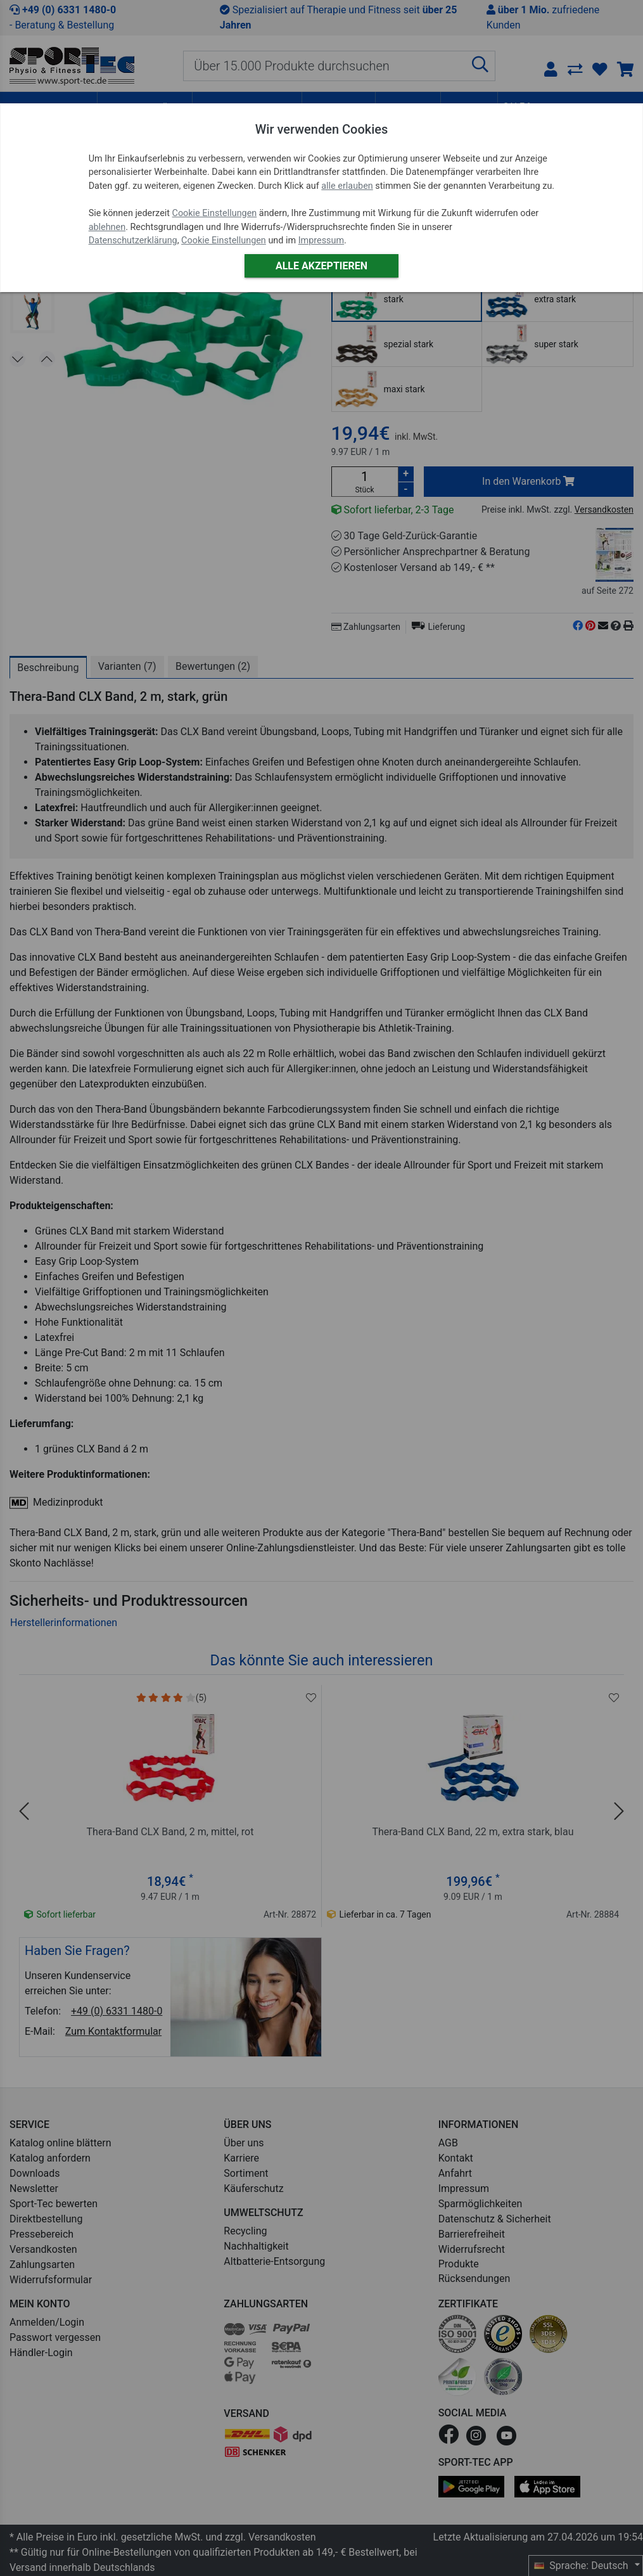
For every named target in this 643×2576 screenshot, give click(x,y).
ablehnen (107, 227)
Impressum (321, 240)
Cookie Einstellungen (214, 213)
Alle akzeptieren (321, 266)
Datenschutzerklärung (133, 240)
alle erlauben (346, 186)
